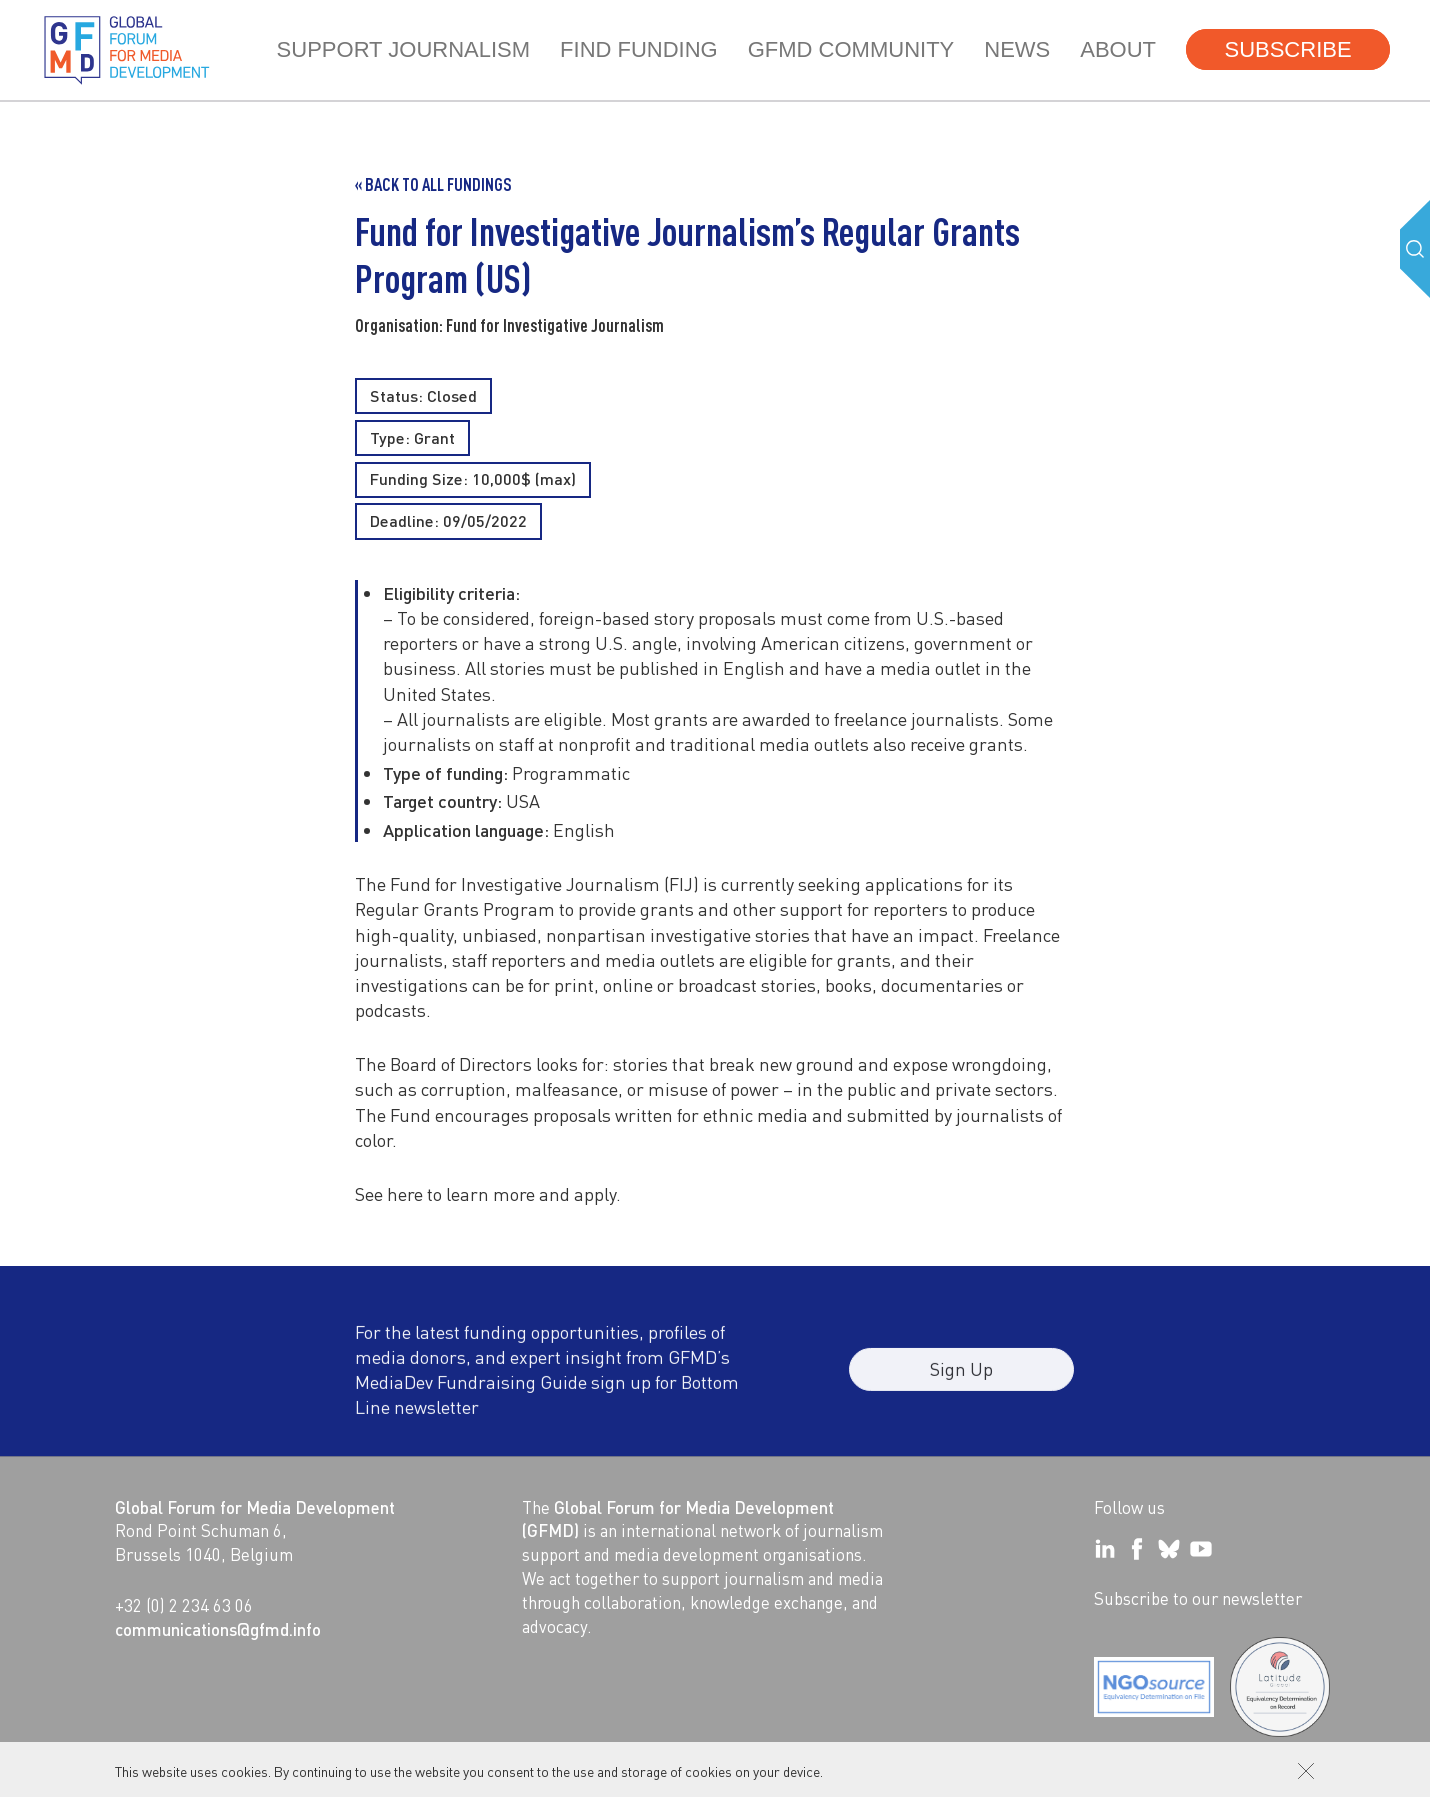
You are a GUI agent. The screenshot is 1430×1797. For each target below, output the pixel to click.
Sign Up (961, 1378)
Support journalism (403, 49)
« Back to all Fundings (433, 184)
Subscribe (1287, 49)
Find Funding (639, 49)
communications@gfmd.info (218, 1629)
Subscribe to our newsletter (1198, 1598)
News (1017, 49)
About (1118, 49)
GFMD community (851, 49)
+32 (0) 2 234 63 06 (184, 1605)
